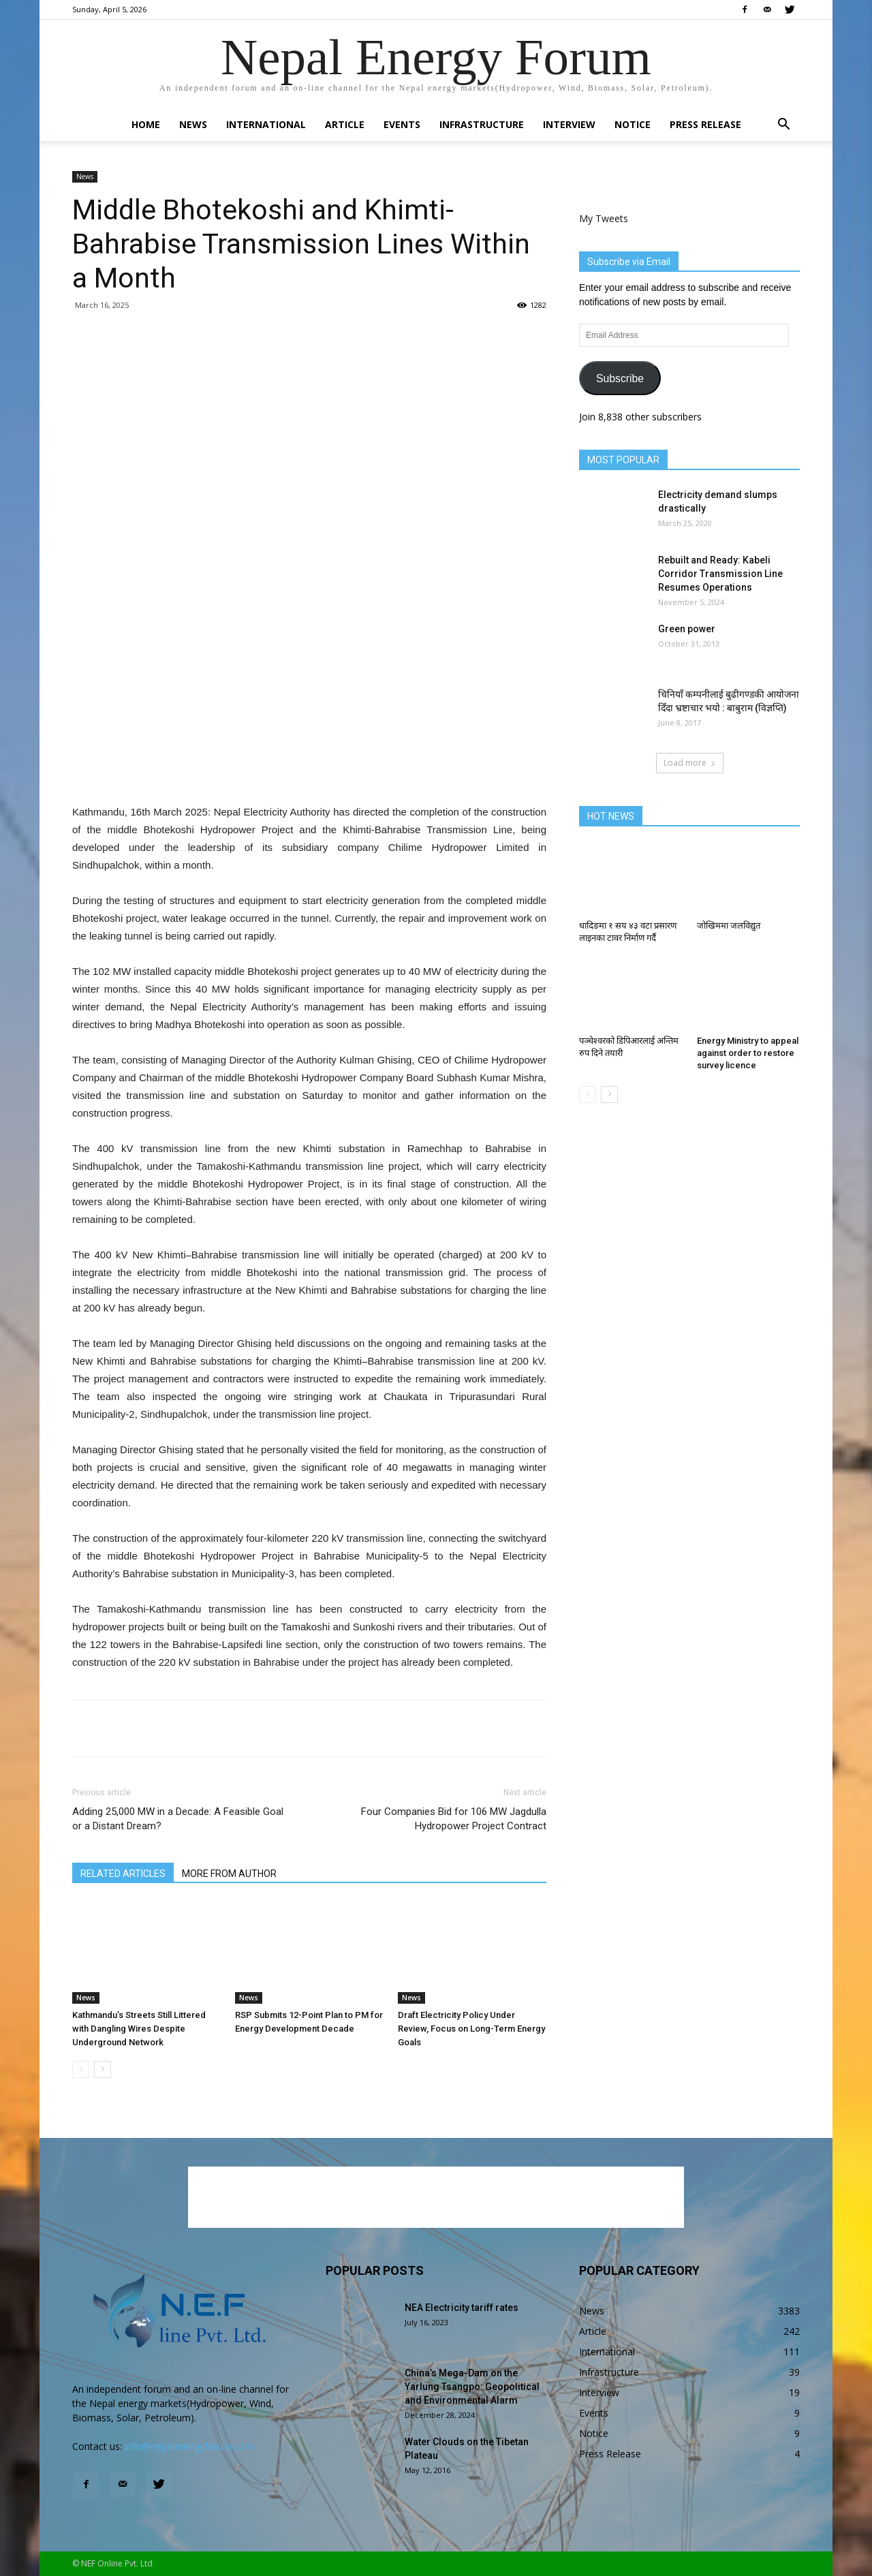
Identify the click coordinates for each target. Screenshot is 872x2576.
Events (402, 124)
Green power (686, 628)
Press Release (705, 124)
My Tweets (603, 218)
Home (145, 124)
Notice (632, 124)
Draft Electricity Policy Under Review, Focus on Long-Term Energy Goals (471, 2028)
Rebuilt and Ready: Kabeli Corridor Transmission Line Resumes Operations (720, 574)
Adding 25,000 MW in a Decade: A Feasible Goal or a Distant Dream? (177, 1818)
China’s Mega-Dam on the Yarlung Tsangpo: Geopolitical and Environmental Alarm (472, 2387)
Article (344, 124)
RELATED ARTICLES (123, 1873)
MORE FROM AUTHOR (229, 1873)
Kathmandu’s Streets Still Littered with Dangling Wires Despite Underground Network (139, 2028)
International (266, 124)
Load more (690, 763)
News (193, 124)
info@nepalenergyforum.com (189, 2446)
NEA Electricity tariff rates (461, 2307)
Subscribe (620, 378)
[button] (783, 125)
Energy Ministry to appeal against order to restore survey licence (747, 1053)
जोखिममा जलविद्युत (728, 925)
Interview (569, 124)
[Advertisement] (309, 768)
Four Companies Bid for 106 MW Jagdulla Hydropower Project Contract (453, 1818)
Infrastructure (481, 124)
